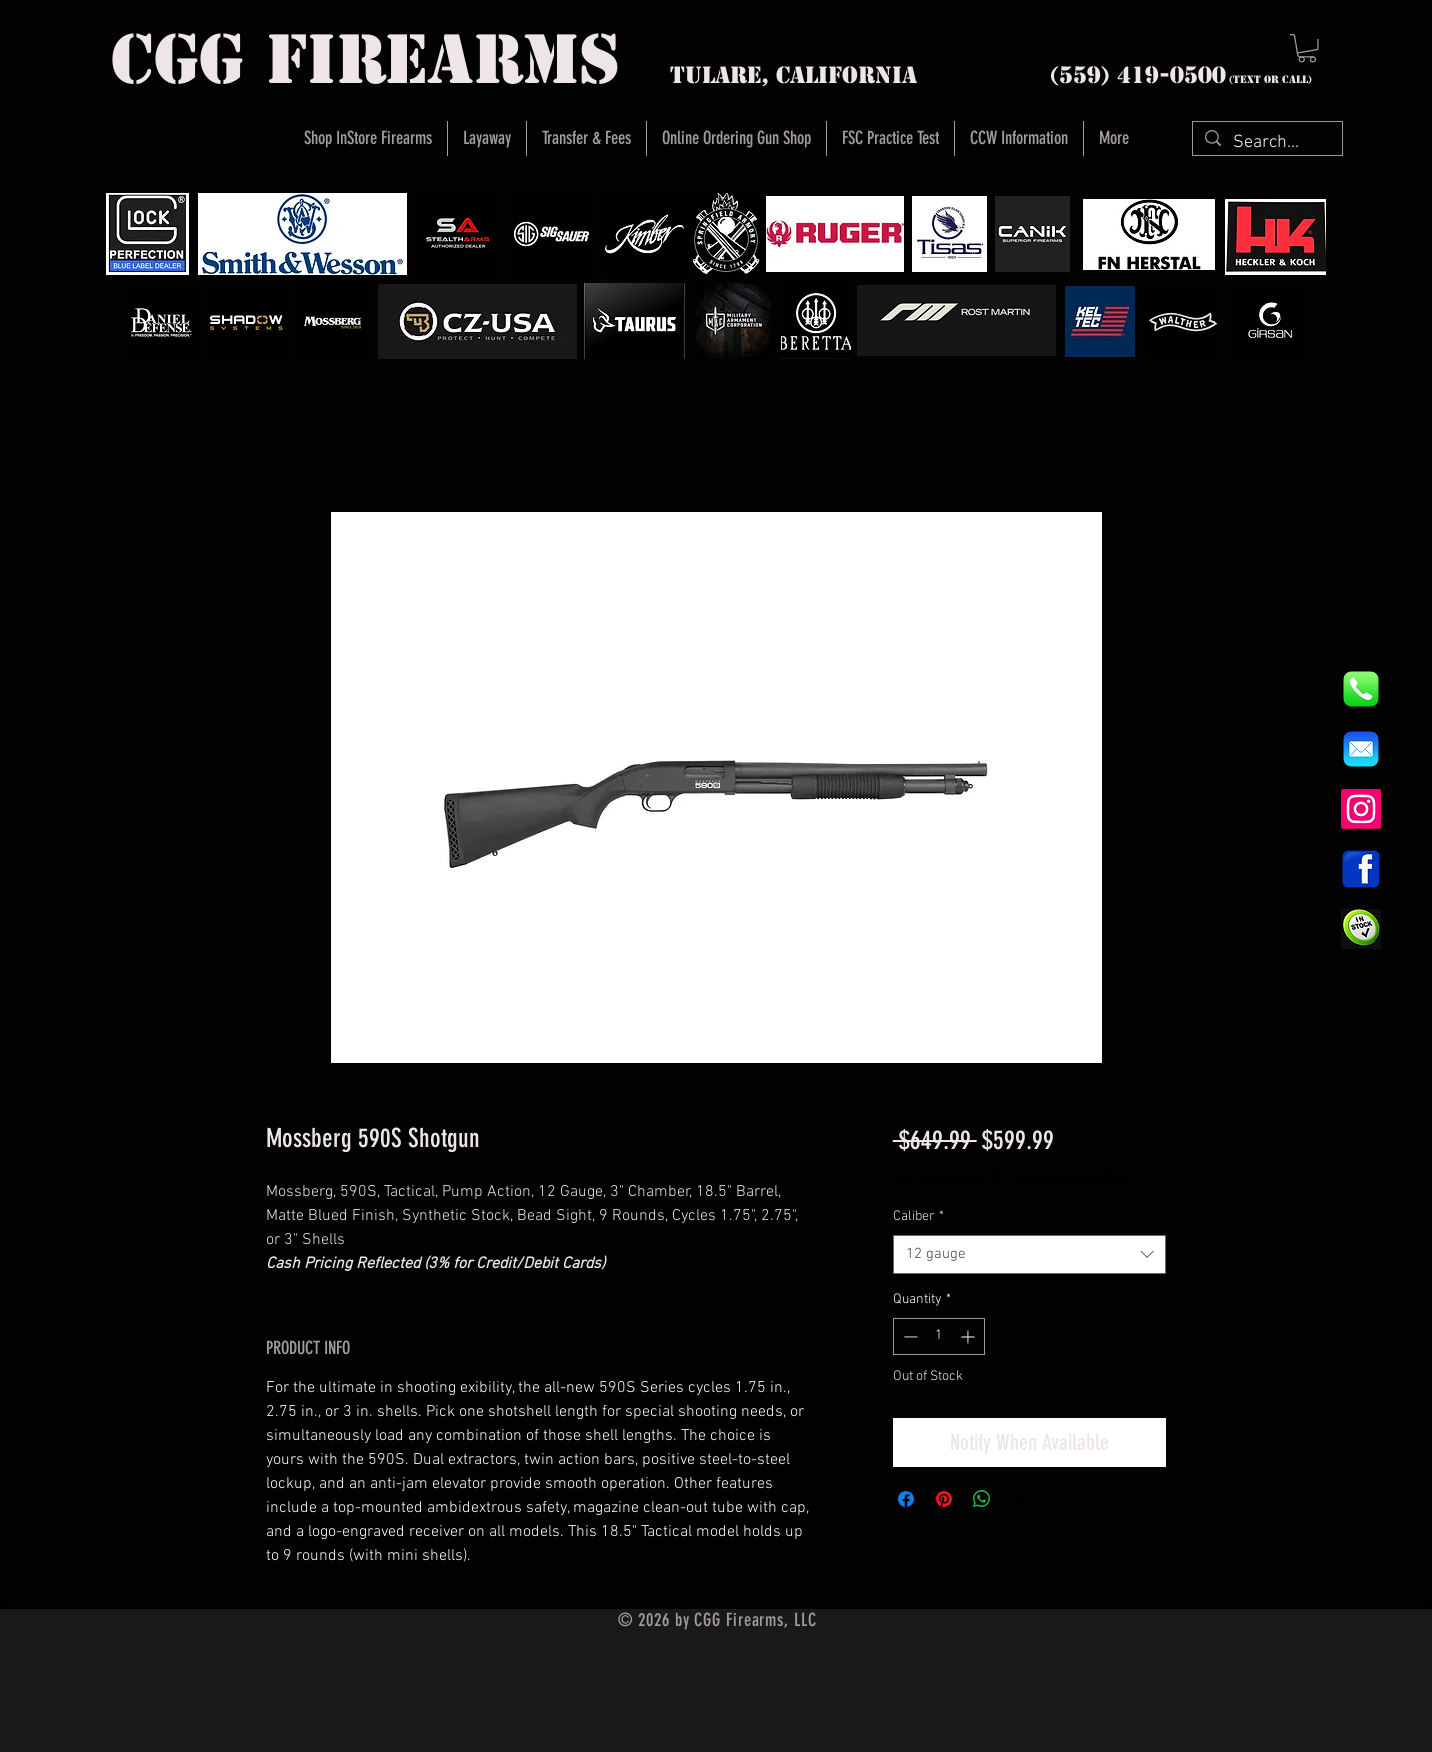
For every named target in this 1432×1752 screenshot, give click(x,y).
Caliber (918, 1216)
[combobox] (1029, 1254)
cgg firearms (365, 59)
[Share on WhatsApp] (982, 1499)
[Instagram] (1361, 809)
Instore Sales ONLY (1071, 1177)
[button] (1307, 48)
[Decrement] (908, 1336)
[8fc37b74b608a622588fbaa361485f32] (1361, 749)
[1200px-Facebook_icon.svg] (1361, 869)
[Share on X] (1020, 1499)
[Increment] (969, 1336)
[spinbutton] (939, 1336)
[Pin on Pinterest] (944, 1499)
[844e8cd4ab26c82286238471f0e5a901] (1361, 689)
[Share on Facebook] (906, 1499)
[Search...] (1266, 142)
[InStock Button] (1361, 929)
